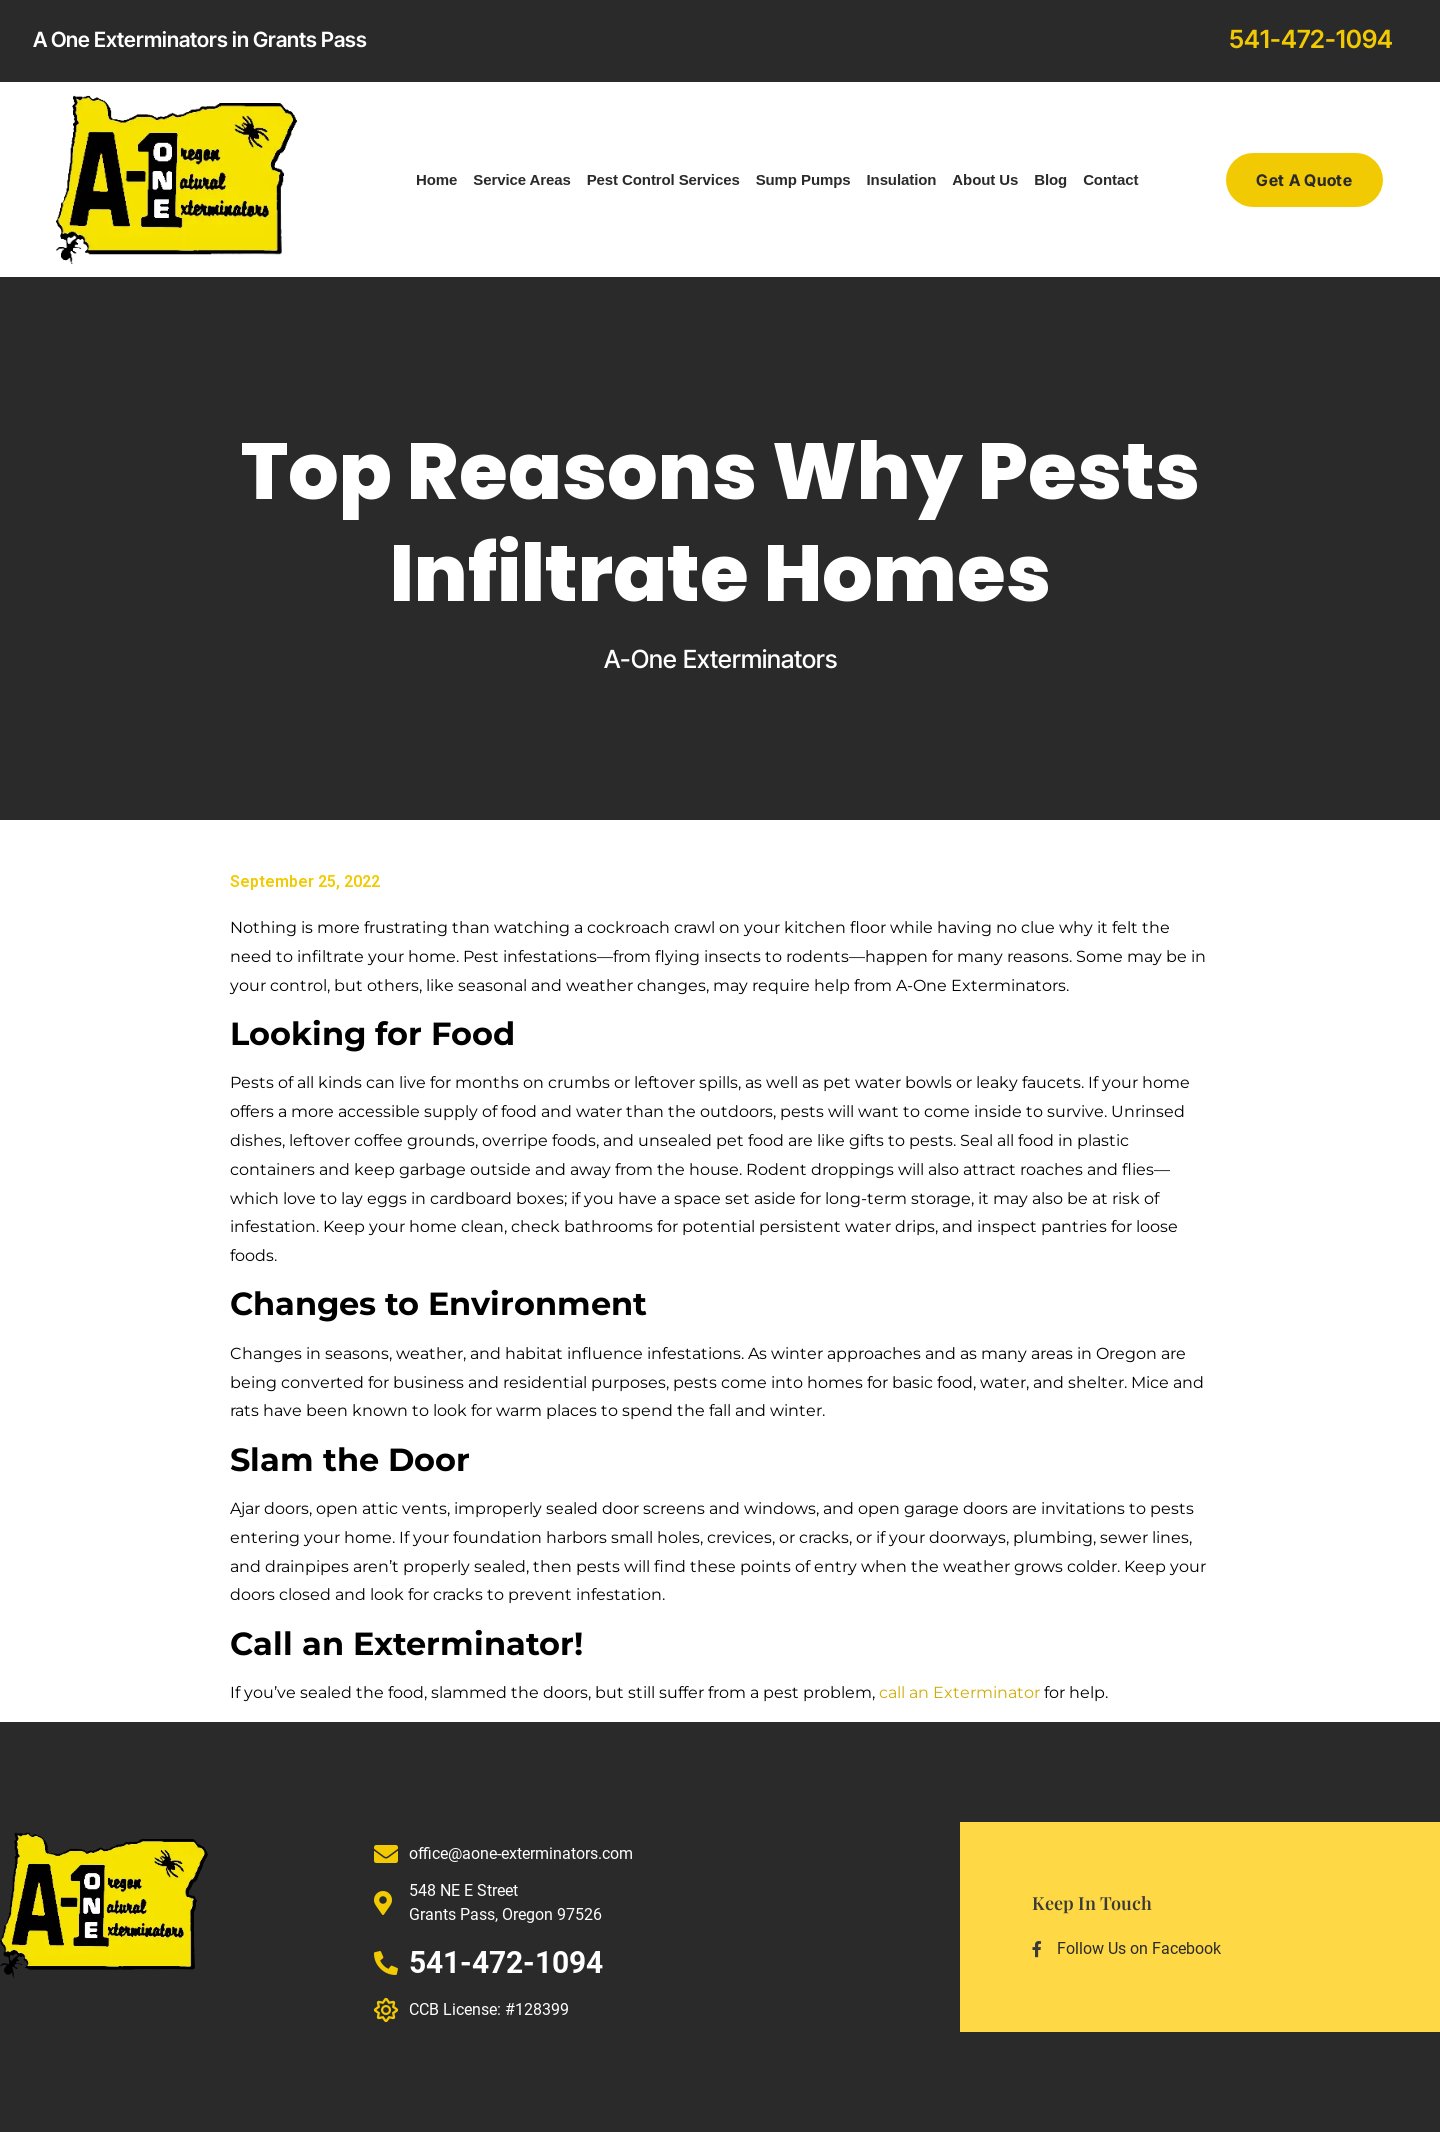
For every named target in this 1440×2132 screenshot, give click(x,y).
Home (436, 179)
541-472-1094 (1311, 39)
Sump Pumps (803, 179)
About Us (985, 179)
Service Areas (521, 179)
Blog (1050, 179)
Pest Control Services (663, 179)
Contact (1110, 179)
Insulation (902, 179)
